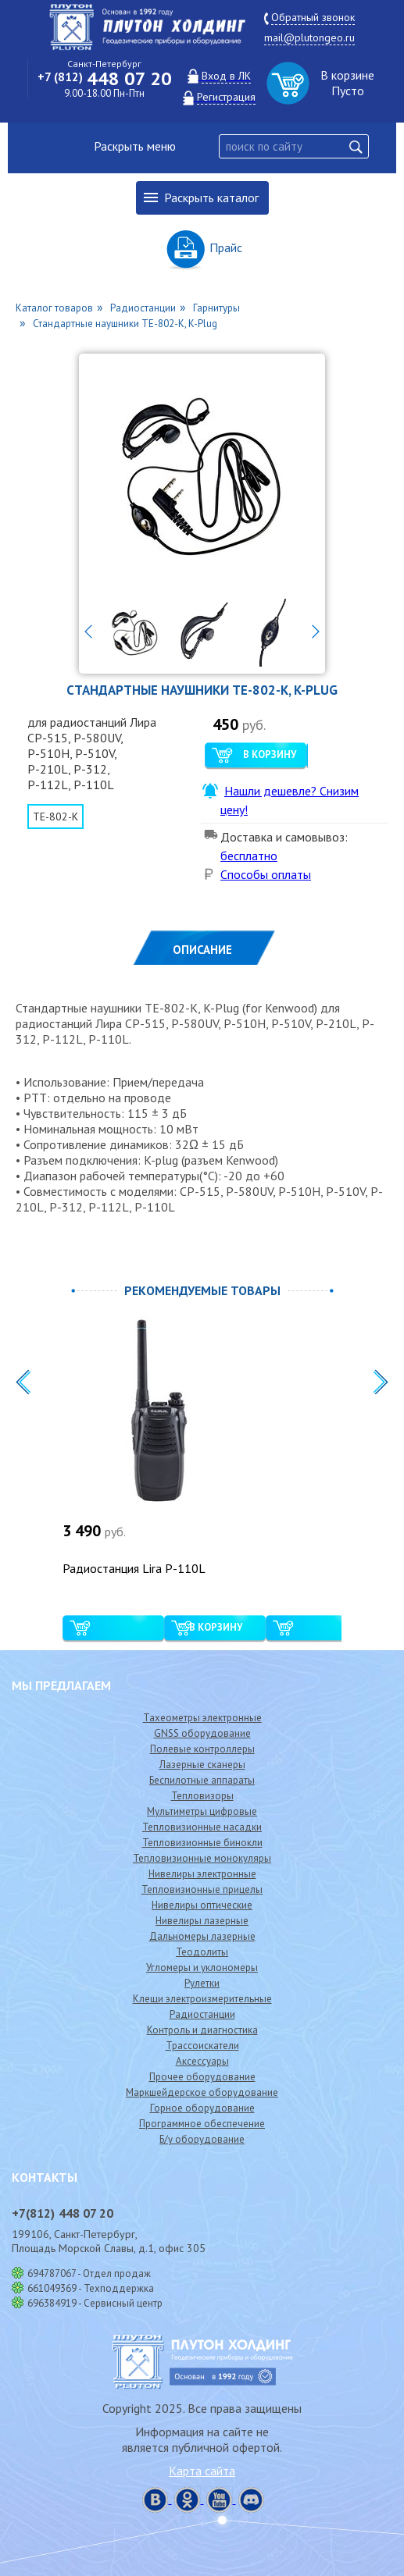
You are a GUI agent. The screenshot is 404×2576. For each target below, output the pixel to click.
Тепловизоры (202, 1795)
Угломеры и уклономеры (202, 1967)
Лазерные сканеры (202, 1764)
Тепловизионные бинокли (202, 1842)
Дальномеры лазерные (202, 1936)
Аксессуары (202, 2061)
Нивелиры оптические (202, 1905)
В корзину (269, 754)
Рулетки (202, 1983)
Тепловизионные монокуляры (202, 1858)
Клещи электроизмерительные (202, 1998)
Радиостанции (202, 2014)
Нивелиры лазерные (202, 1920)
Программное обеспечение (202, 2123)
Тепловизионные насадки (202, 1827)
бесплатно (248, 855)
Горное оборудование (202, 2108)
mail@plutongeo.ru (309, 37)
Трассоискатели (202, 2045)
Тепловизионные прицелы (202, 1889)
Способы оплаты (265, 874)
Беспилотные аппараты (202, 1780)
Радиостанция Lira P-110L (134, 1568)
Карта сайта (202, 2470)
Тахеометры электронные (202, 1717)
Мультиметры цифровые (202, 1811)
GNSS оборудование (202, 1733)
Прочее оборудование (202, 2076)
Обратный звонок (313, 17)
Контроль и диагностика (202, 2030)
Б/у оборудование (202, 2139)
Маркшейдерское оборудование (202, 2092)
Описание (202, 949)
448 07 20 (105, 78)
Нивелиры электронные (202, 1873)
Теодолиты (202, 1952)
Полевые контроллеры (202, 1749)
